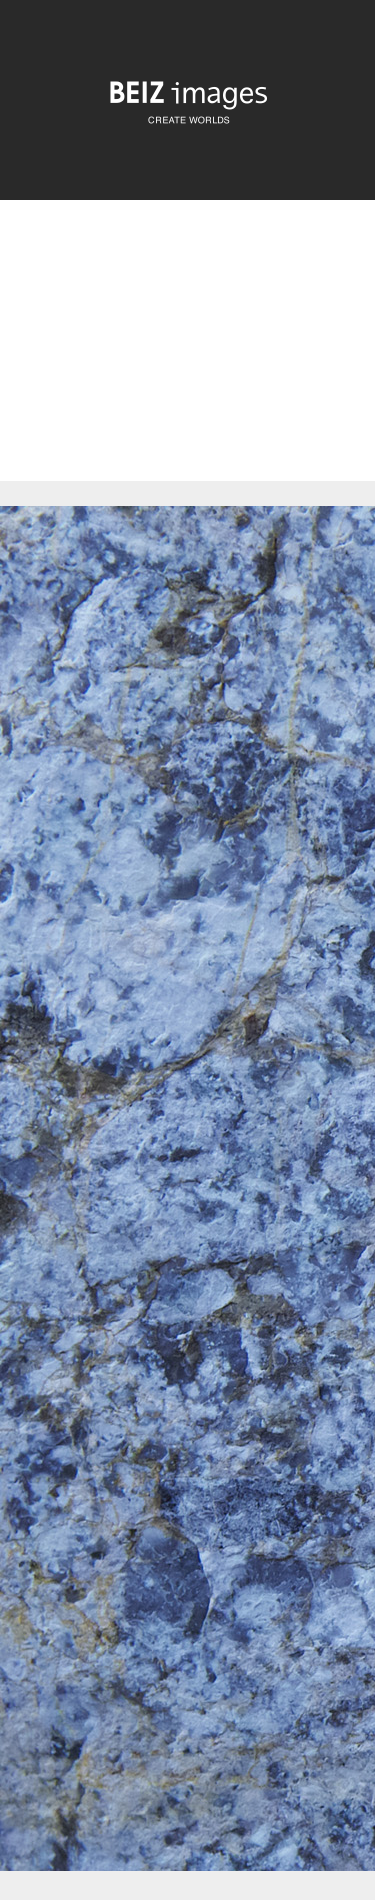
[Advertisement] (187, 357)
